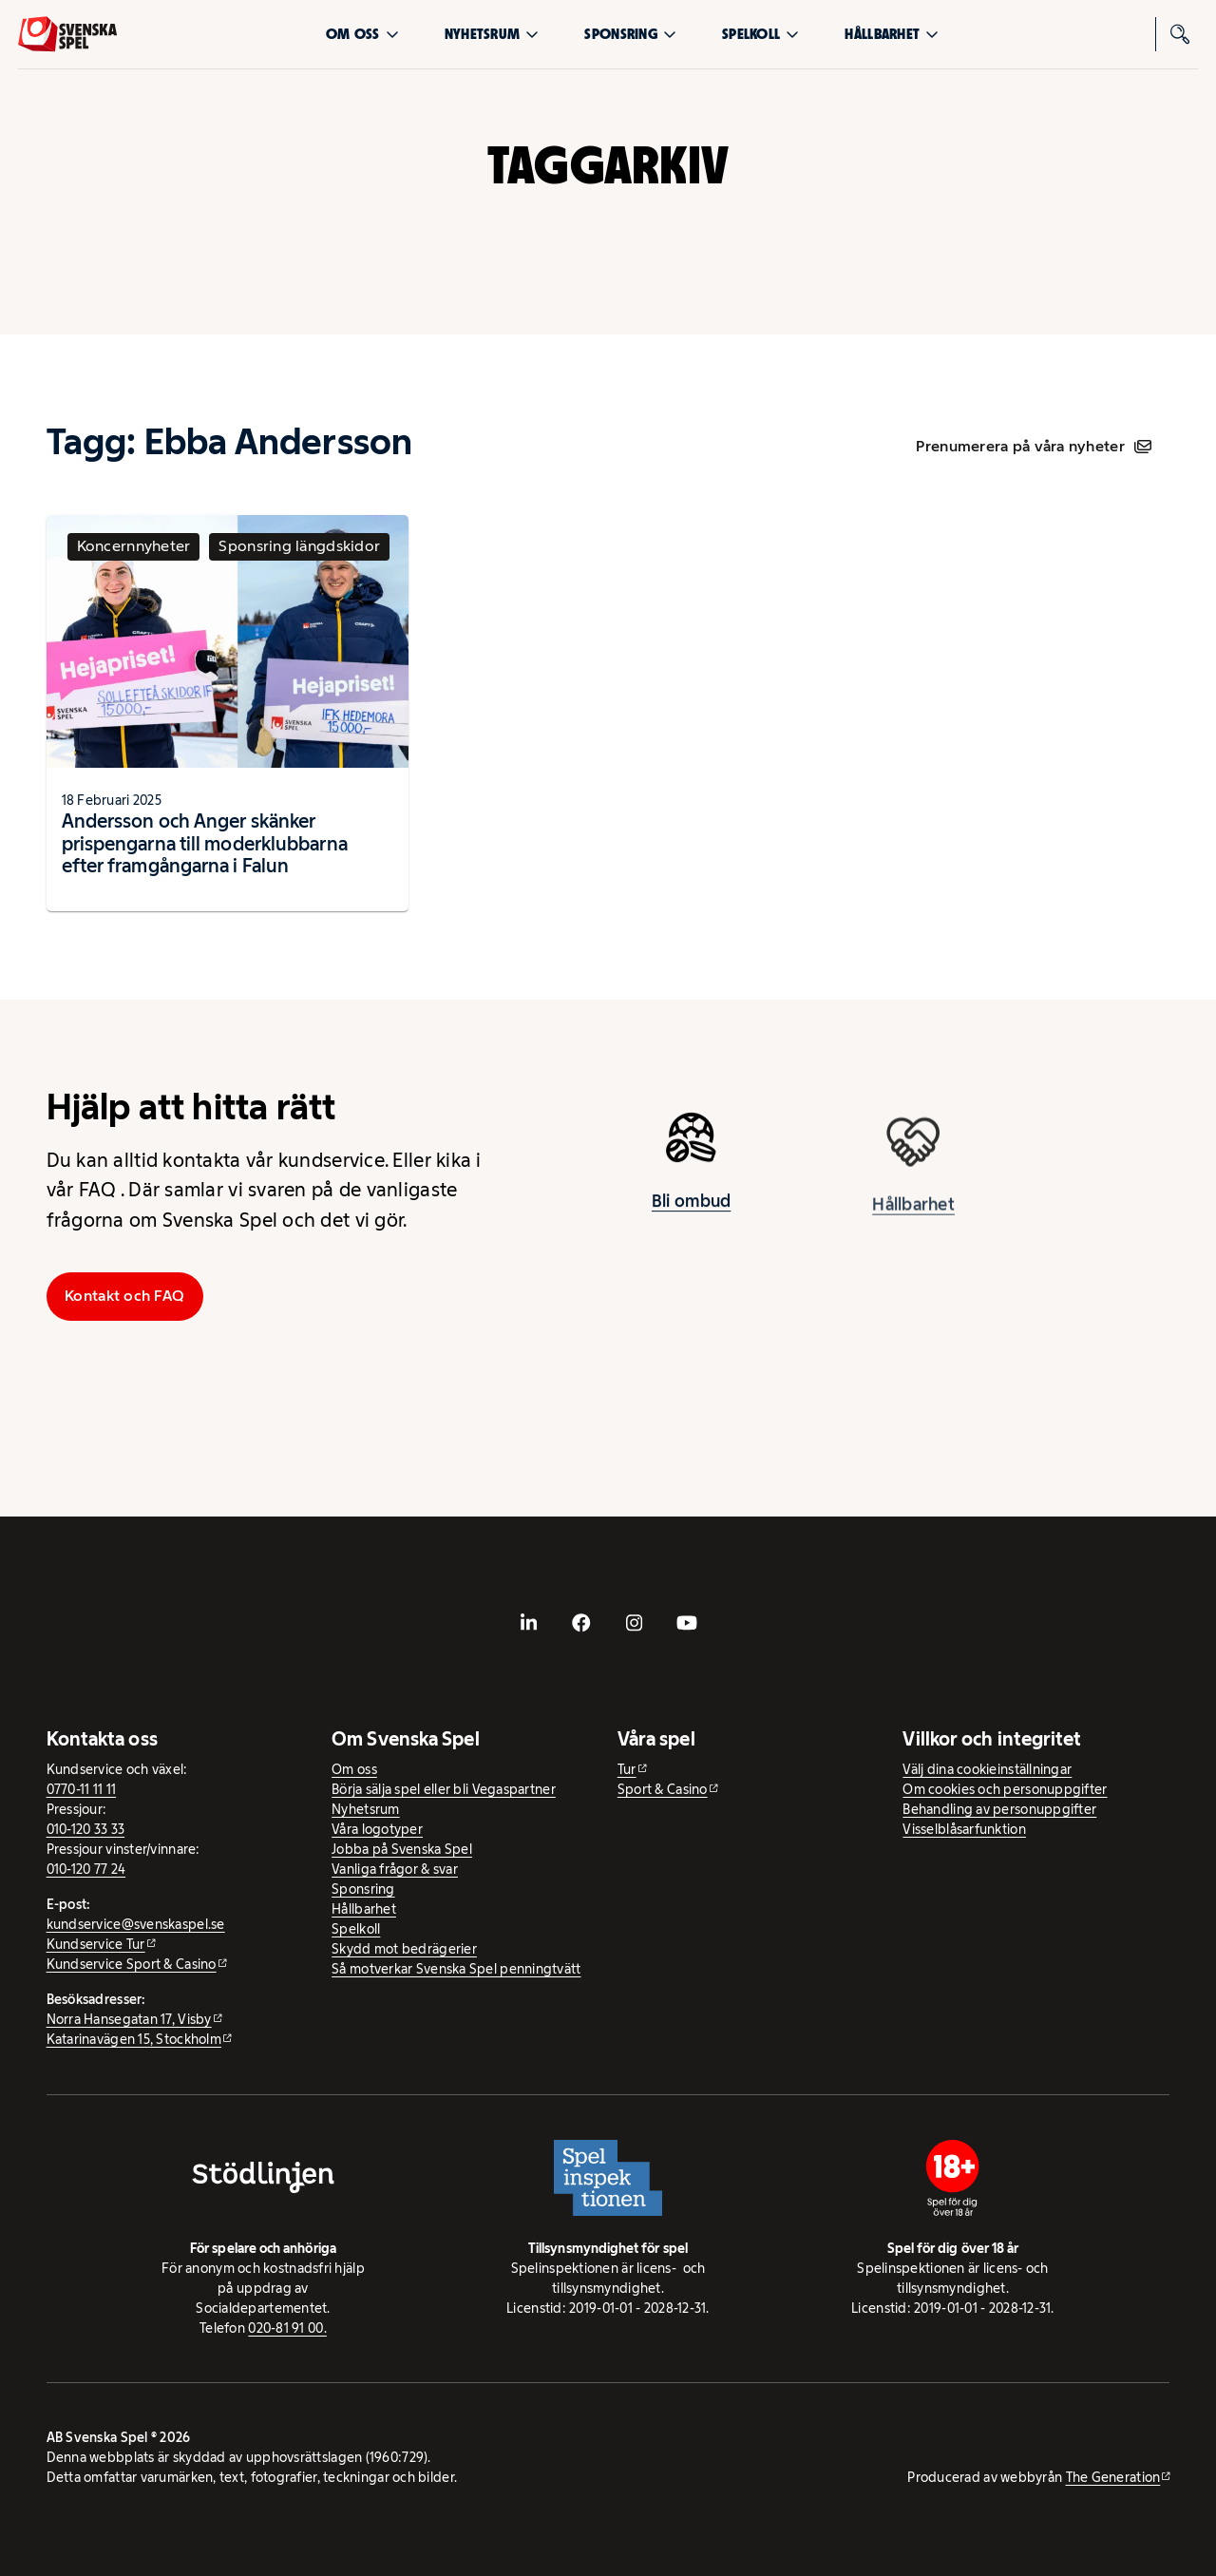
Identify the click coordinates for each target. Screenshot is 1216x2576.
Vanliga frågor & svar (395, 1869)
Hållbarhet (892, 34)
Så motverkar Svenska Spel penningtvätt (456, 1968)
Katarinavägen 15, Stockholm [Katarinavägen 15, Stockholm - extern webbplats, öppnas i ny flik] (134, 2039)
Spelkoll (760, 34)
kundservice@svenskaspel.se (136, 1924)
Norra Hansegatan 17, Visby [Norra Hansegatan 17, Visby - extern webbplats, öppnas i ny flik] (129, 2019)
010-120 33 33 (86, 1829)
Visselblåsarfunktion (963, 1829)
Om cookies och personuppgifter (1004, 1789)
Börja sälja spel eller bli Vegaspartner (444, 1789)
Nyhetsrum (492, 34)
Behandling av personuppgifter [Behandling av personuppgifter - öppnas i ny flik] (999, 1809)
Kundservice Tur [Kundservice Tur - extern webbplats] (96, 1944)
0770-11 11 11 (82, 1789)
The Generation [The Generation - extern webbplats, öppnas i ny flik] (1113, 2477)
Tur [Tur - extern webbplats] (627, 1769)
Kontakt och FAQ (124, 1296)
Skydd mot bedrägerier (404, 1948)
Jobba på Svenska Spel (402, 1849)
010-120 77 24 (86, 1869)
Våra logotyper (377, 1829)
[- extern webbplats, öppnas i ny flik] (529, 1623)
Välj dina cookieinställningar (987, 1769)
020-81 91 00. (287, 2328)
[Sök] (1181, 34)
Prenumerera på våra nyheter (1033, 446)
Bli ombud (691, 1208)
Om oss (362, 34)
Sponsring (629, 34)
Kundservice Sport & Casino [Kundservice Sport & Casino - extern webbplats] (132, 1964)
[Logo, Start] (67, 34)
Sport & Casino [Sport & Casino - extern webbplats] (663, 1789)
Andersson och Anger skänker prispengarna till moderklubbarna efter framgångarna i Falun (205, 843)
